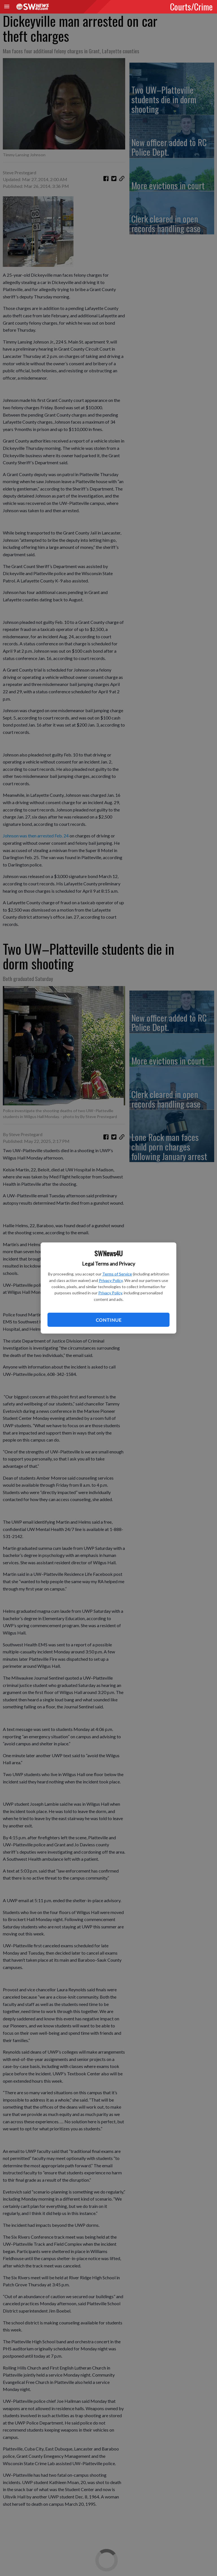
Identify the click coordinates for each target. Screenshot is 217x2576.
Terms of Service (117, 1273)
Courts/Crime (191, 6)
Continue (108, 1320)
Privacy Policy (111, 1280)
